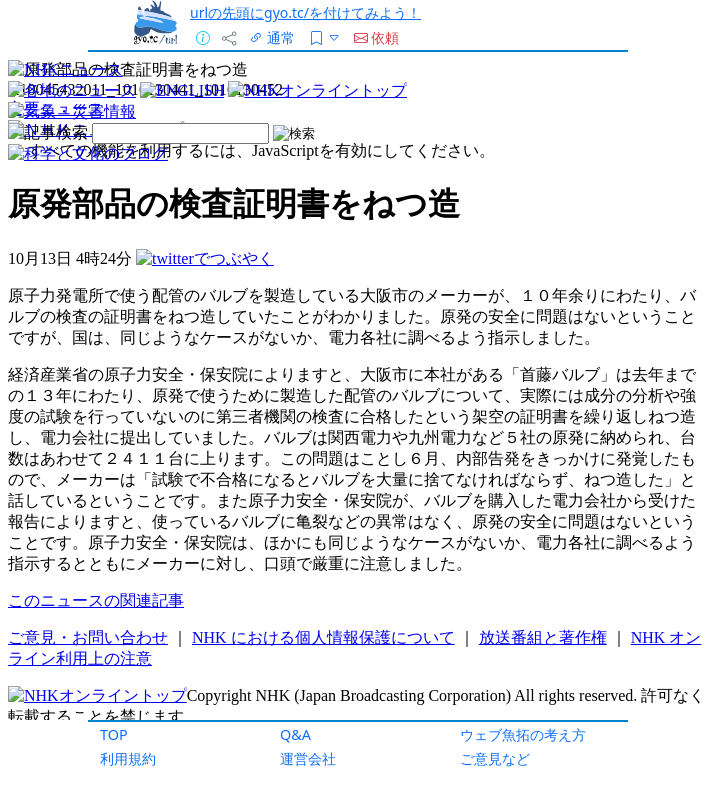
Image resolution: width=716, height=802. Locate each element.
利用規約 (128, 758)
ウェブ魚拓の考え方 (523, 734)
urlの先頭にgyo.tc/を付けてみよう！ (305, 12)
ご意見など (495, 758)
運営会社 (308, 758)
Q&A (295, 734)
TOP (114, 734)
